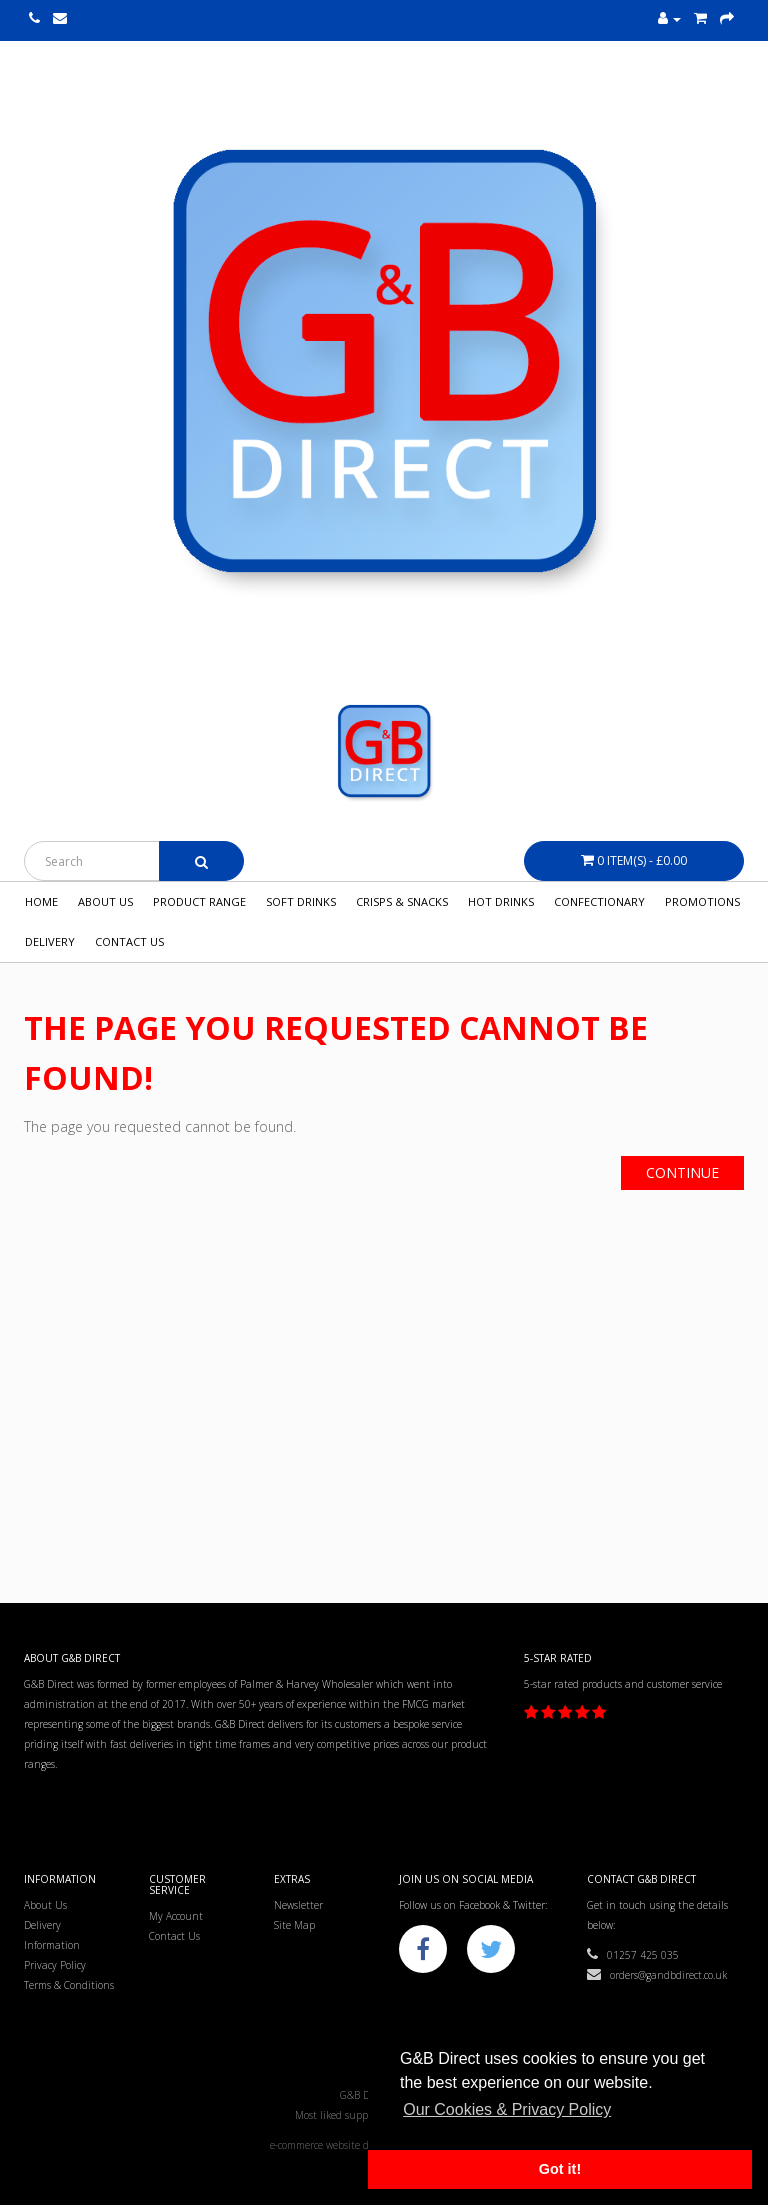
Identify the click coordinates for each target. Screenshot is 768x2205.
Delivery (50, 941)
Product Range (199, 901)
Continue (682, 1172)
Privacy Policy (55, 1965)
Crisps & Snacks (402, 901)
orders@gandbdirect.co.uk (657, 1975)
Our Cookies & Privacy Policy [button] (507, 2109)
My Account (176, 1916)
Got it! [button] (560, 2169)
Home (41, 901)
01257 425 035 (633, 1955)
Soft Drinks (301, 901)
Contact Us (129, 941)
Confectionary (599, 901)
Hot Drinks (501, 901)
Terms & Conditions (69, 1985)
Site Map (294, 1925)
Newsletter (298, 1905)
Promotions (702, 901)
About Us (105, 901)
